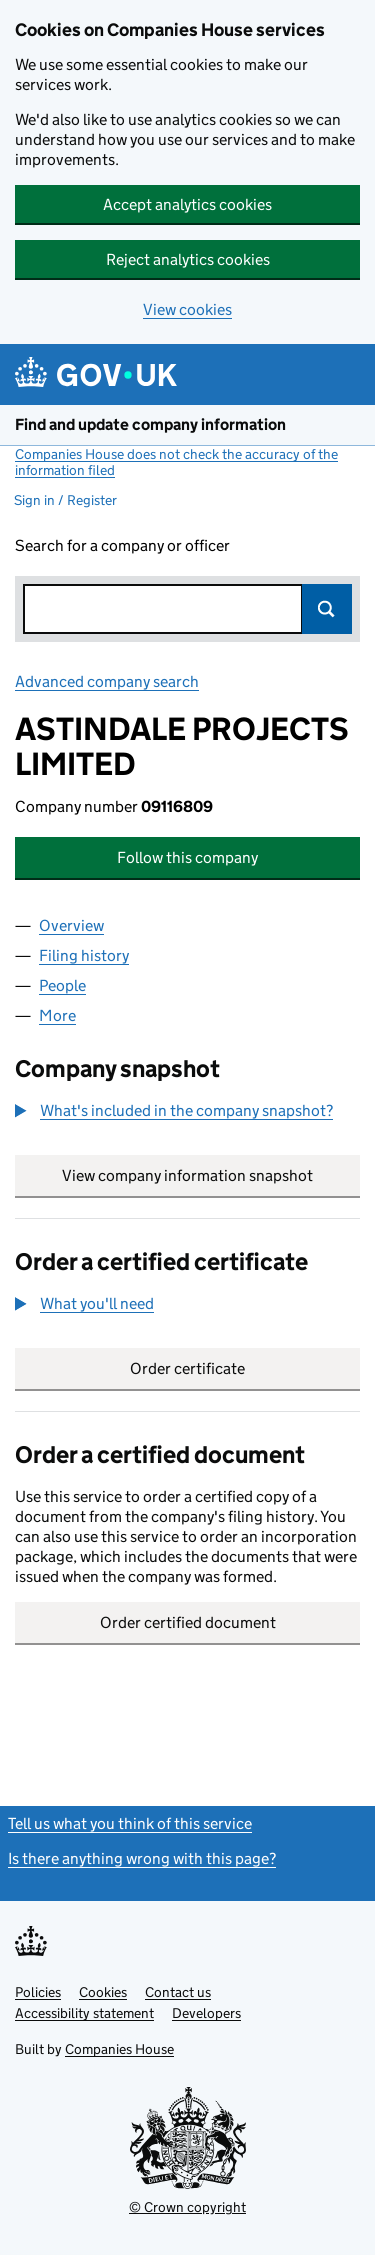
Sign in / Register (65, 500)
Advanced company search (107, 681)
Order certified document (188, 1622)
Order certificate (187, 1368)
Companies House (119, 2049)
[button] (174, 1111)
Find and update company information (150, 424)
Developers (206, 2013)
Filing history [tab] (84, 955)
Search (327, 609)
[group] (187, 1113)
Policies (38, 1992)
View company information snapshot (211, 1175)
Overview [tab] (71, 925)
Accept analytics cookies (187, 204)
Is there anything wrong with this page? (142, 1858)
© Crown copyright (187, 2207)
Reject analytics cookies (188, 259)
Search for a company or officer (122, 545)
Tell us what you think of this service (130, 1823)
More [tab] (57, 1015)
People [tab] (62, 985)
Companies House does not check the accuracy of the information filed (176, 462)
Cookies (103, 1992)
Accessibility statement (84, 2013)
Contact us (178, 1992)
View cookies (187, 309)
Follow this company (187, 857)
